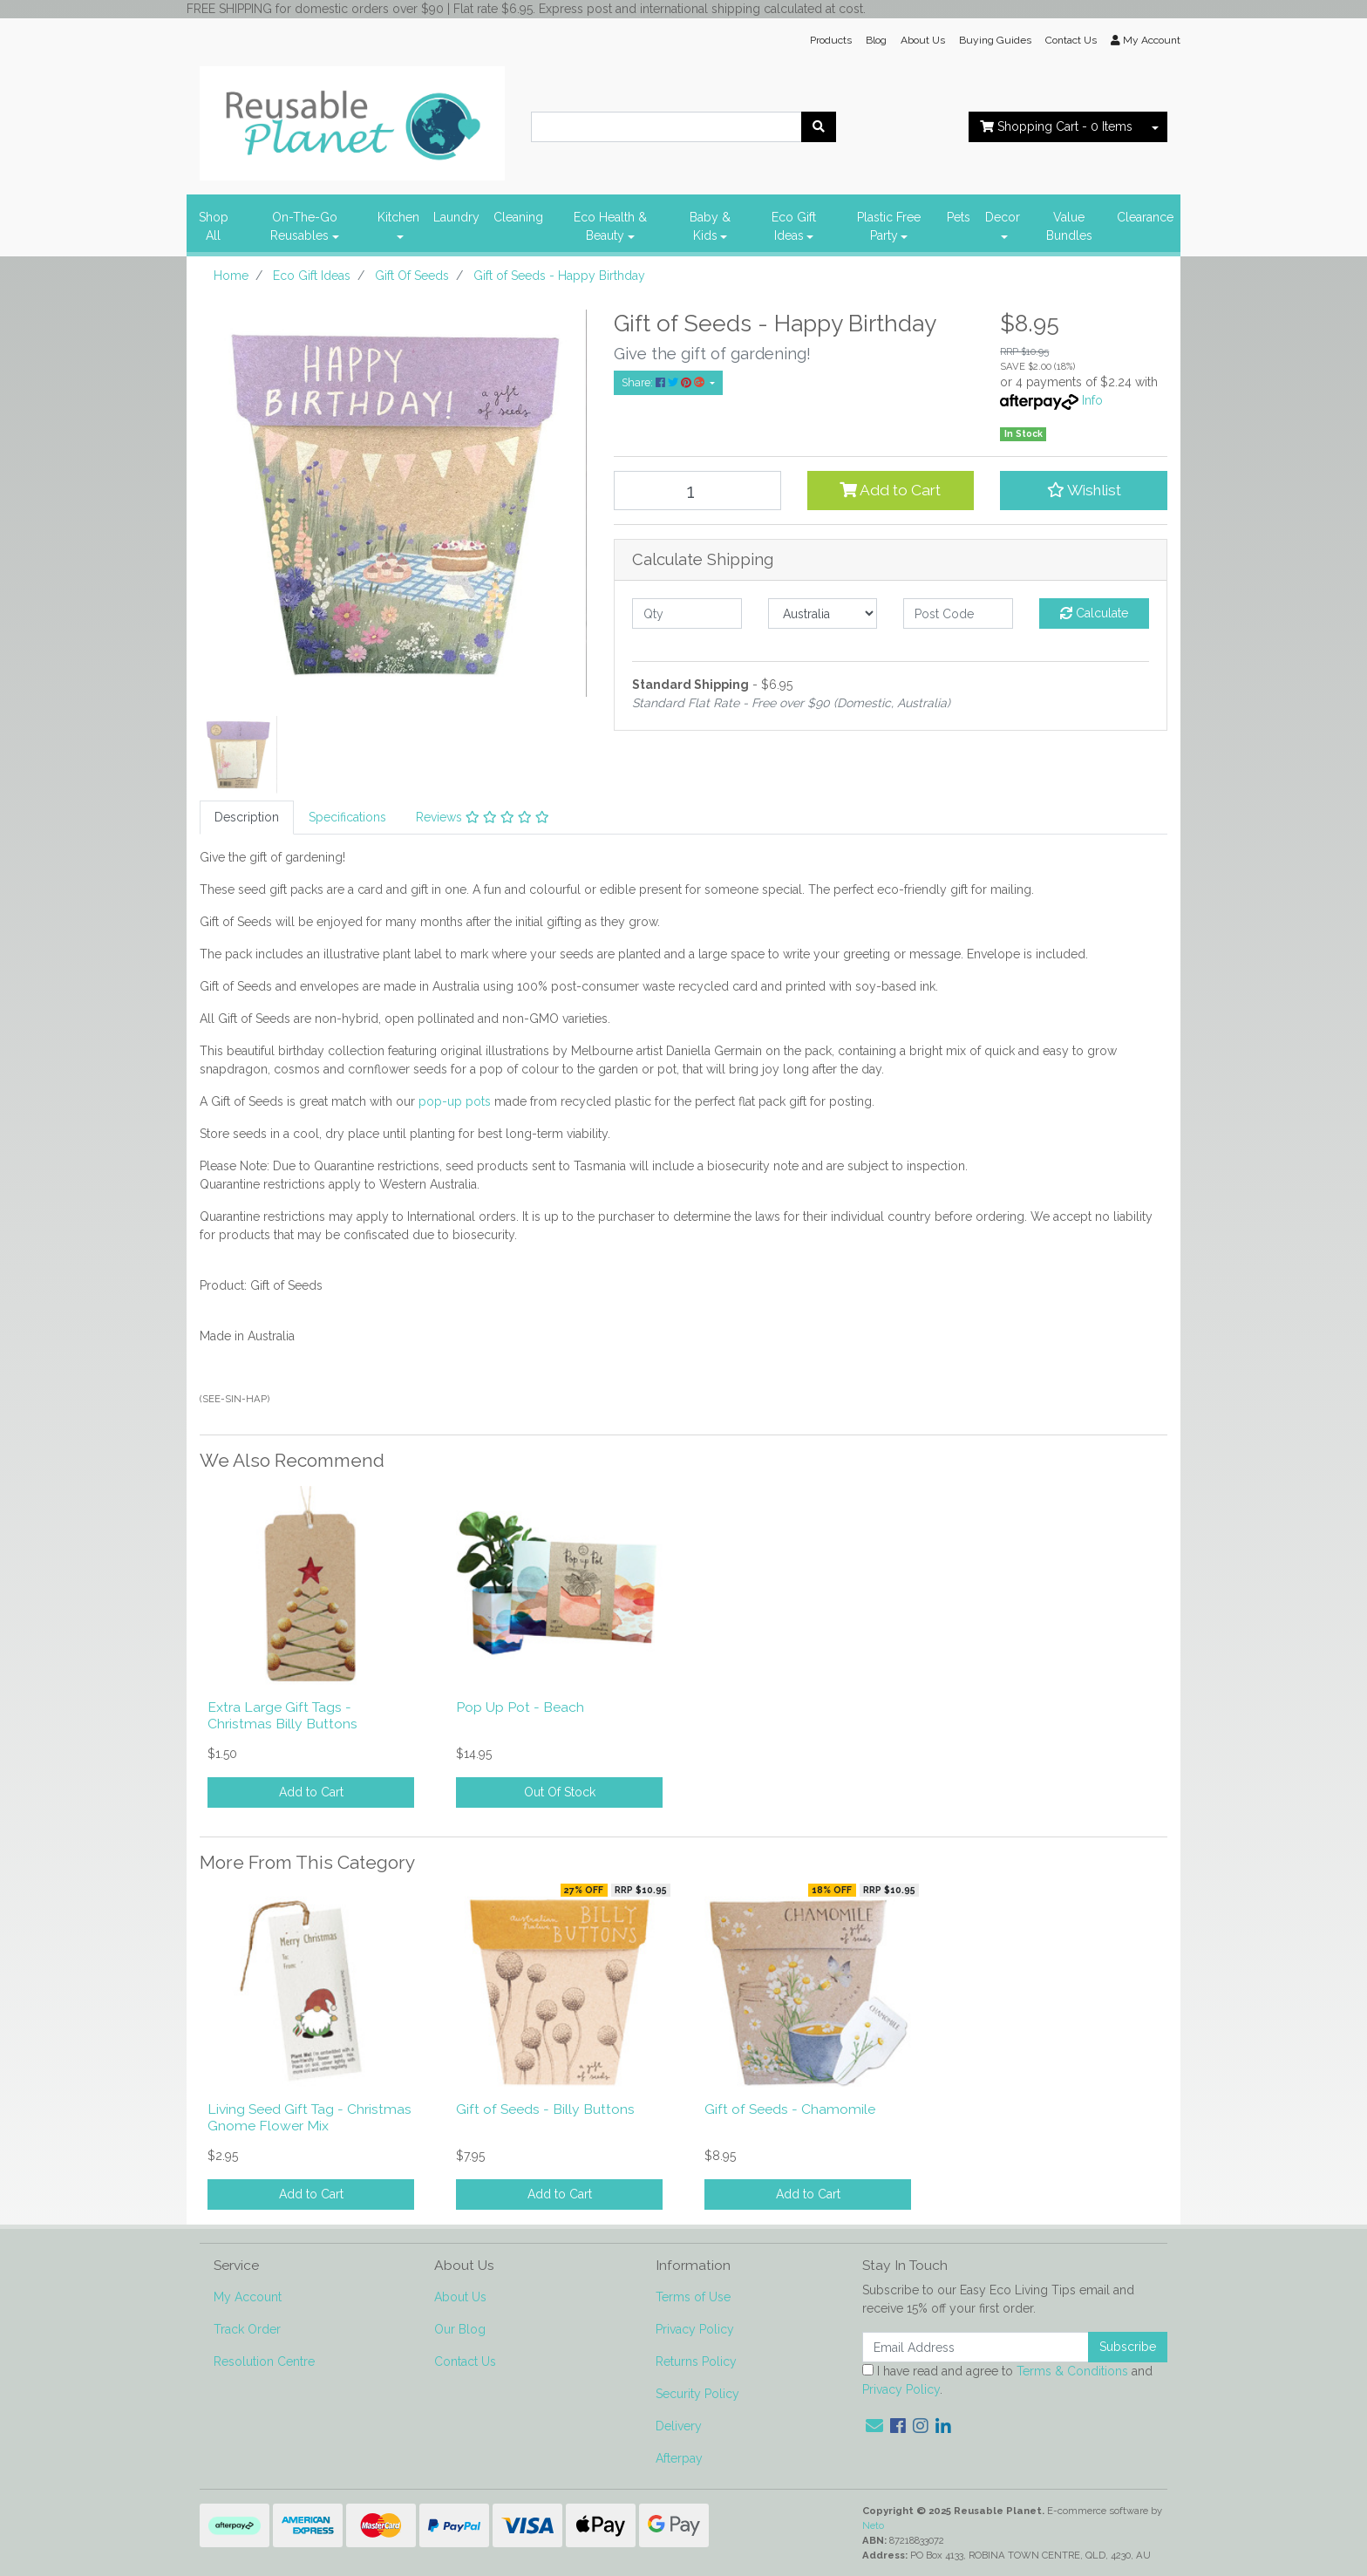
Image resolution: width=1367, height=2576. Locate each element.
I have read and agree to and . (1007, 2380)
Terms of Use (693, 2297)
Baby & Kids (710, 226)
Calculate (1094, 613)
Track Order (247, 2329)
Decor (1002, 217)
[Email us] (874, 2426)
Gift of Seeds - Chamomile (789, 2109)
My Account (248, 2297)
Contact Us (1071, 40)
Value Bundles (1069, 226)
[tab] (247, 818)
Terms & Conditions (1072, 2371)
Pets (958, 217)
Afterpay (679, 2458)
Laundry (456, 217)
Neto (873, 2525)
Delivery (679, 2426)
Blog (876, 40)
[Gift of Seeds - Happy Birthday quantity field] (697, 490)
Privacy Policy (695, 2329)
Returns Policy (696, 2361)
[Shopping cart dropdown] (1155, 127)
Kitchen (398, 217)
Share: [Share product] (664, 382)
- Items (1056, 126)
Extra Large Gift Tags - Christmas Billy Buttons (282, 1715)
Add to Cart (890, 490)
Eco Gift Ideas (794, 226)
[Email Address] (975, 2347)
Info (1092, 400)
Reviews (482, 817)
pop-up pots (454, 1101)
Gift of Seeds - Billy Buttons (545, 2109)
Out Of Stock (559, 1792)
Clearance (1145, 217)
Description (246, 817)
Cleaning (518, 217)
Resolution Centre (264, 2361)
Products (831, 40)
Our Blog (460, 2329)
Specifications (347, 817)
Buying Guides (995, 40)
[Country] (823, 613)
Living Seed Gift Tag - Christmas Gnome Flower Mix (309, 2117)
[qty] (687, 613)
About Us (923, 40)
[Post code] (958, 613)
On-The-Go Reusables (303, 226)
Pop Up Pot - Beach (520, 1707)
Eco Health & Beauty (610, 226)
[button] (1083, 490)
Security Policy (697, 2394)
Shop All (213, 226)
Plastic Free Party (889, 226)
